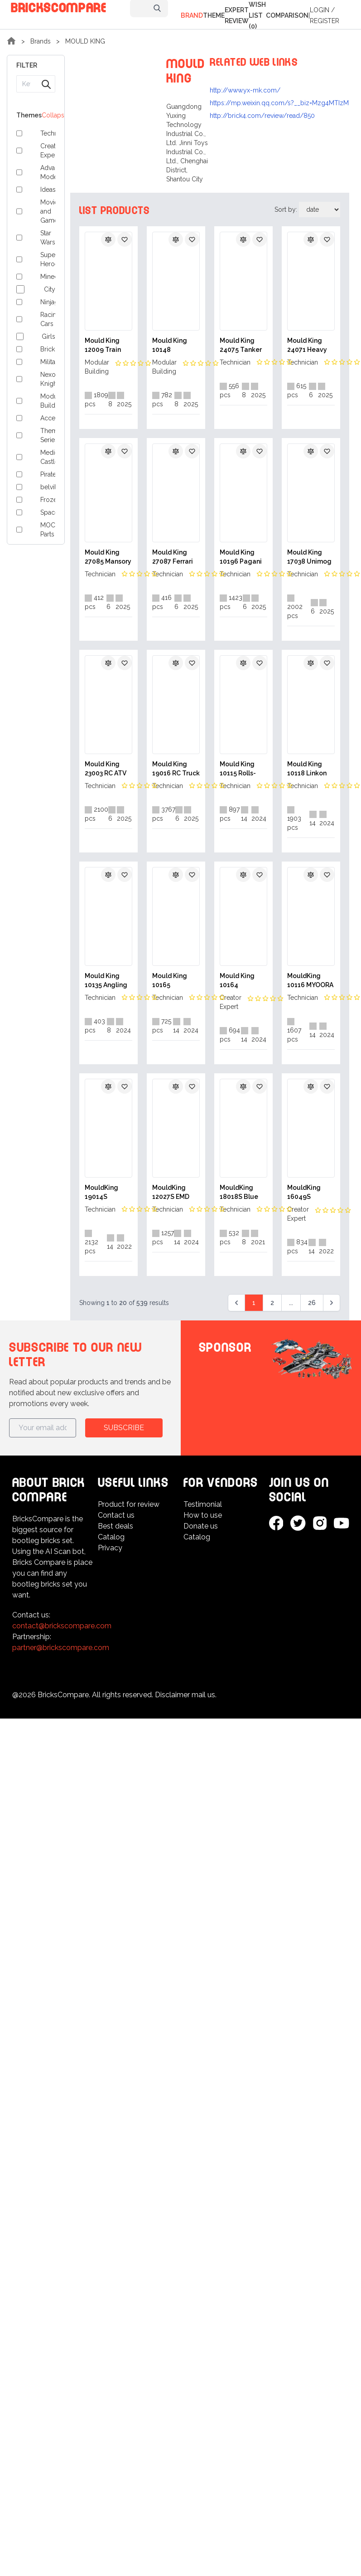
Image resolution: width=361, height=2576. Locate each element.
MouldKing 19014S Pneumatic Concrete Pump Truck (103, 1192)
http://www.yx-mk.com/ (245, 90)
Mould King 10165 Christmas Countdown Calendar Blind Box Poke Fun (175, 980)
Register (324, 20)
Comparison (287, 15)
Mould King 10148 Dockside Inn (172, 345)
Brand (192, 15)
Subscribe (124, 1427)
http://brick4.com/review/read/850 (262, 115)
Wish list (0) (257, 15)
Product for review (128, 1504)
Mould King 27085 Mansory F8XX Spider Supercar (108, 557)
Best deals (115, 1526)
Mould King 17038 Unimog (309, 557)
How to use (202, 1515)
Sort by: (286, 209)
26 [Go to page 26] (312, 1302)
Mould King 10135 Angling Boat (106, 980)
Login (319, 10)
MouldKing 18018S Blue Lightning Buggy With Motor (239, 1192)
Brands (40, 41)
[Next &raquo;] (331, 1302)
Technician (235, 362)
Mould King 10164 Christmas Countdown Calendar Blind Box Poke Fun (242, 980)
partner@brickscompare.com (60, 1647)
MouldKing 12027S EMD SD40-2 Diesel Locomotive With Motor (174, 1192)
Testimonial (202, 1504)
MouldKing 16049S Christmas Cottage (304, 1192)
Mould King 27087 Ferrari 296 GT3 (172, 557)
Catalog (111, 1537)
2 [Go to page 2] (272, 1302)
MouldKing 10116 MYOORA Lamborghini (310, 980)
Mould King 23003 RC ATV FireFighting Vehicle (105, 769)
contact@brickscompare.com (61, 1626)
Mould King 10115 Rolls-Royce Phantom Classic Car (238, 769)
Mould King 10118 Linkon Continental (307, 769)
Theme (214, 15)
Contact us (116, 1515)
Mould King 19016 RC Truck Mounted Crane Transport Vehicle (176, 769)
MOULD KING (85, 41)
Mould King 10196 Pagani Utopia (241, 557)
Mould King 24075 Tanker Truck (241, 345)
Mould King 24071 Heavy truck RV (307, 345)
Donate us (200, 1526)
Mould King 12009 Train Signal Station (107, 345)
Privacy (110, 1548)
